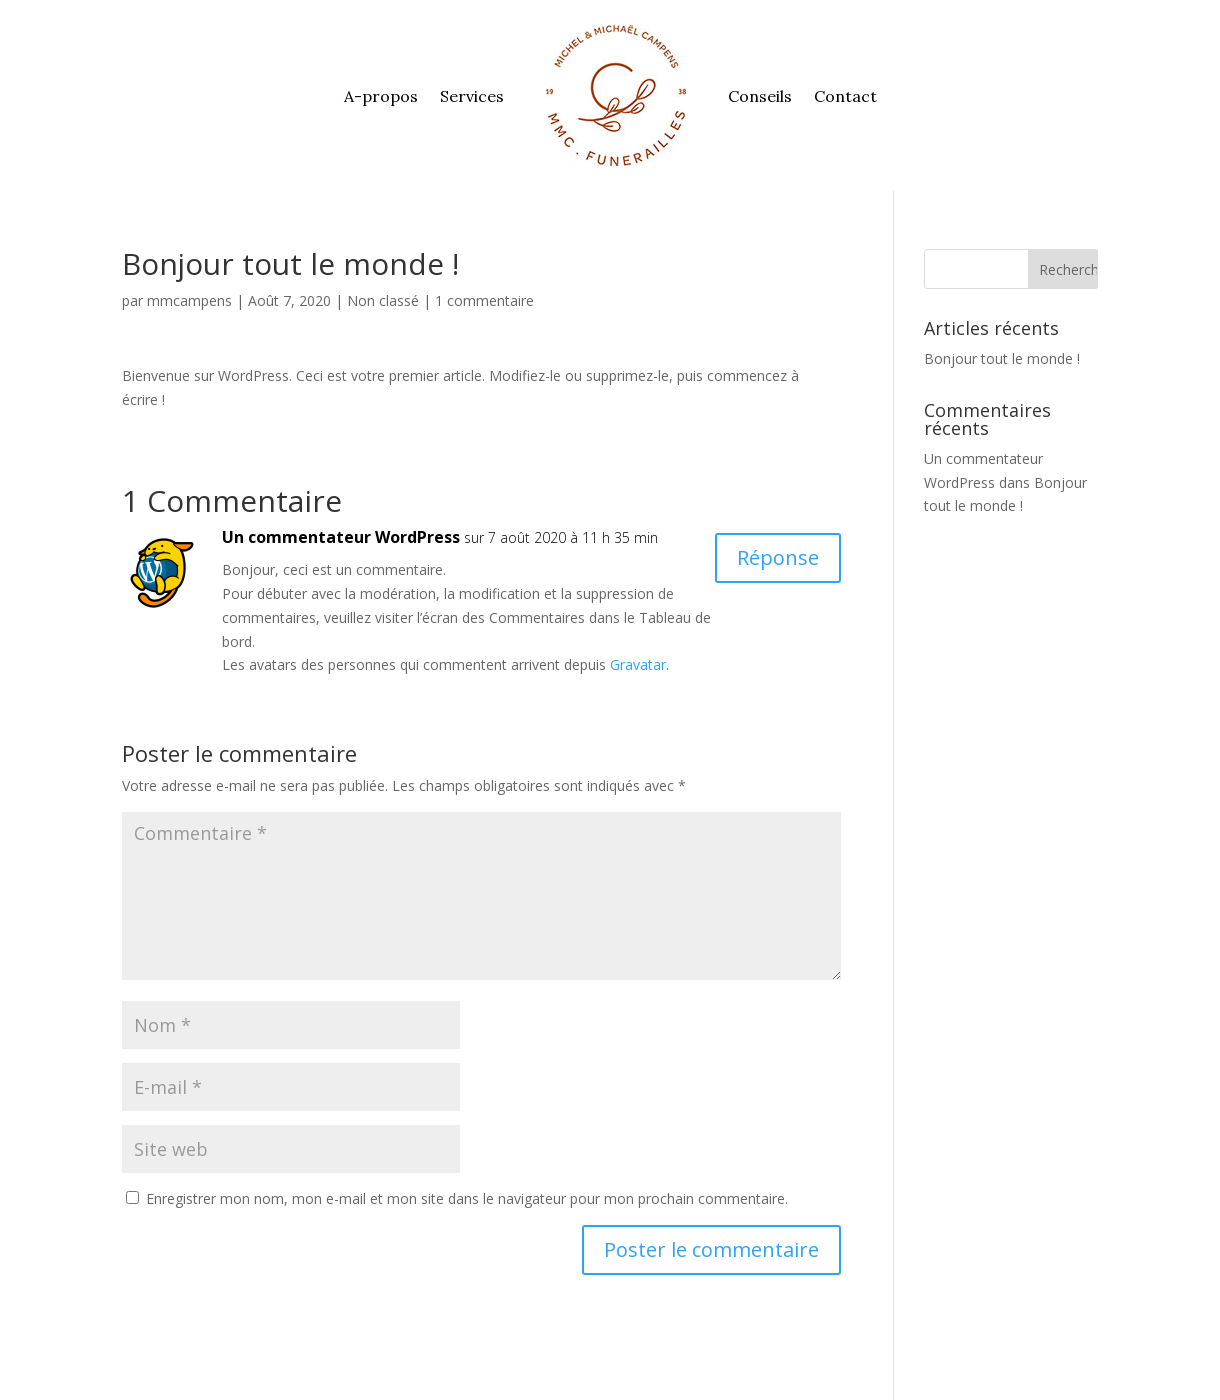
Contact (845, 96)
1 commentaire (484, 300)
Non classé (383, 300)
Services (472, 96)
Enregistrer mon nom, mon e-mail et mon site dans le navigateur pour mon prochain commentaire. (467, 1198)
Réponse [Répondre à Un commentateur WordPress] (778, 557)
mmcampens (189, 300)
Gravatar (638, 664)
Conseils (760, 96)
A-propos (381, 96)
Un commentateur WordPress (341, 537)
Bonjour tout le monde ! (1002, 358)
